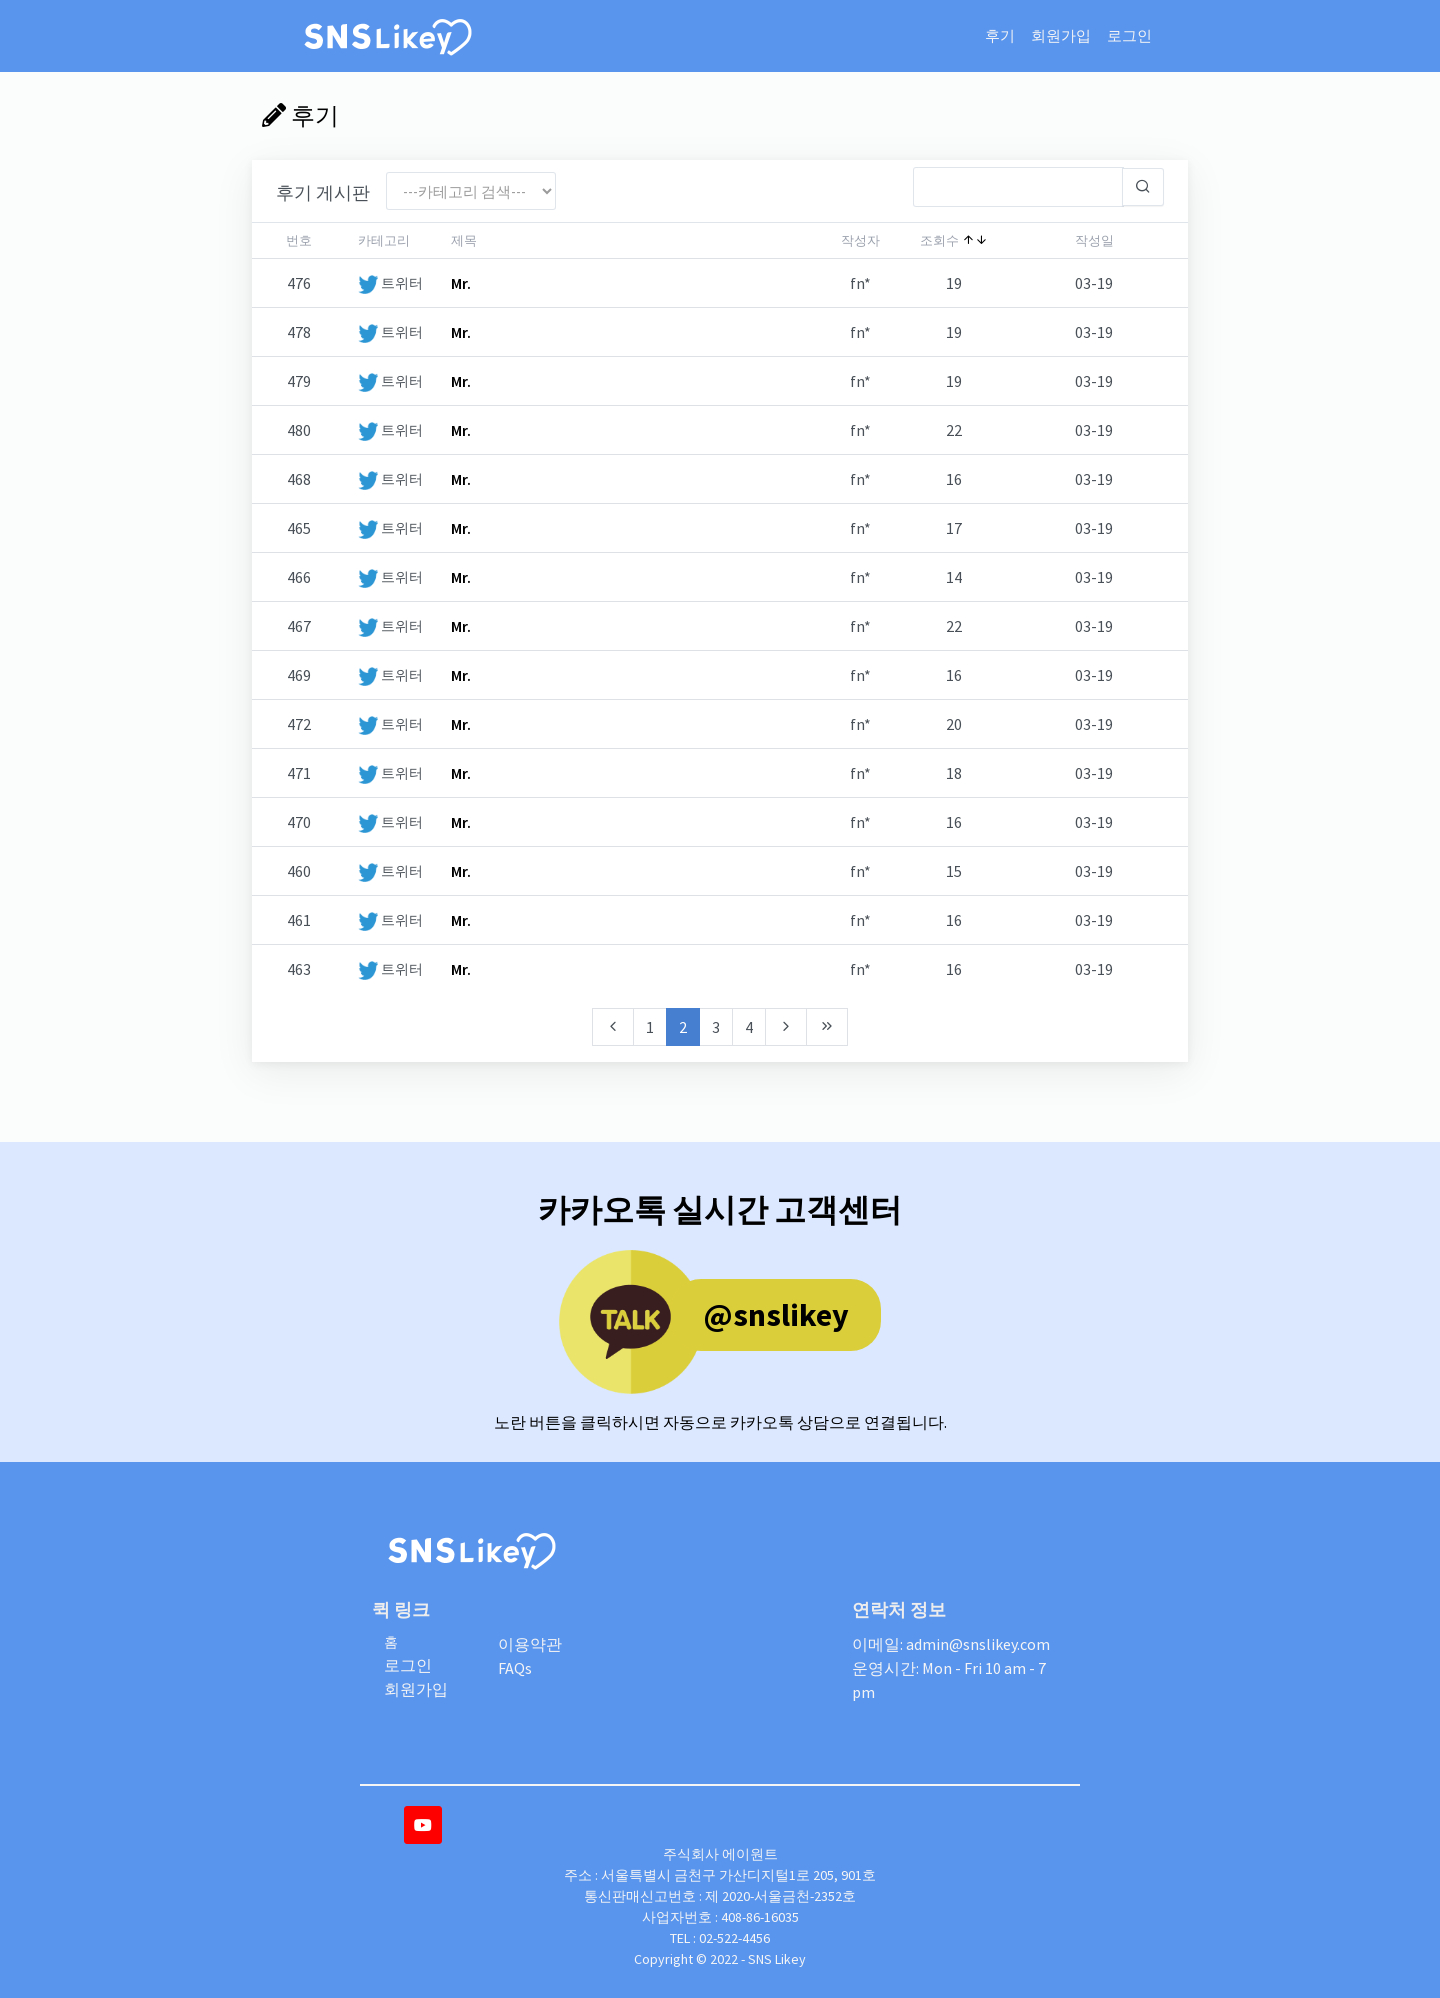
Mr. (461, 283)
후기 (1000, 35)
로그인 (1129, 35)
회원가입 (1061, 35)
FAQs (515, 1668)
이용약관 (530, 1644)
